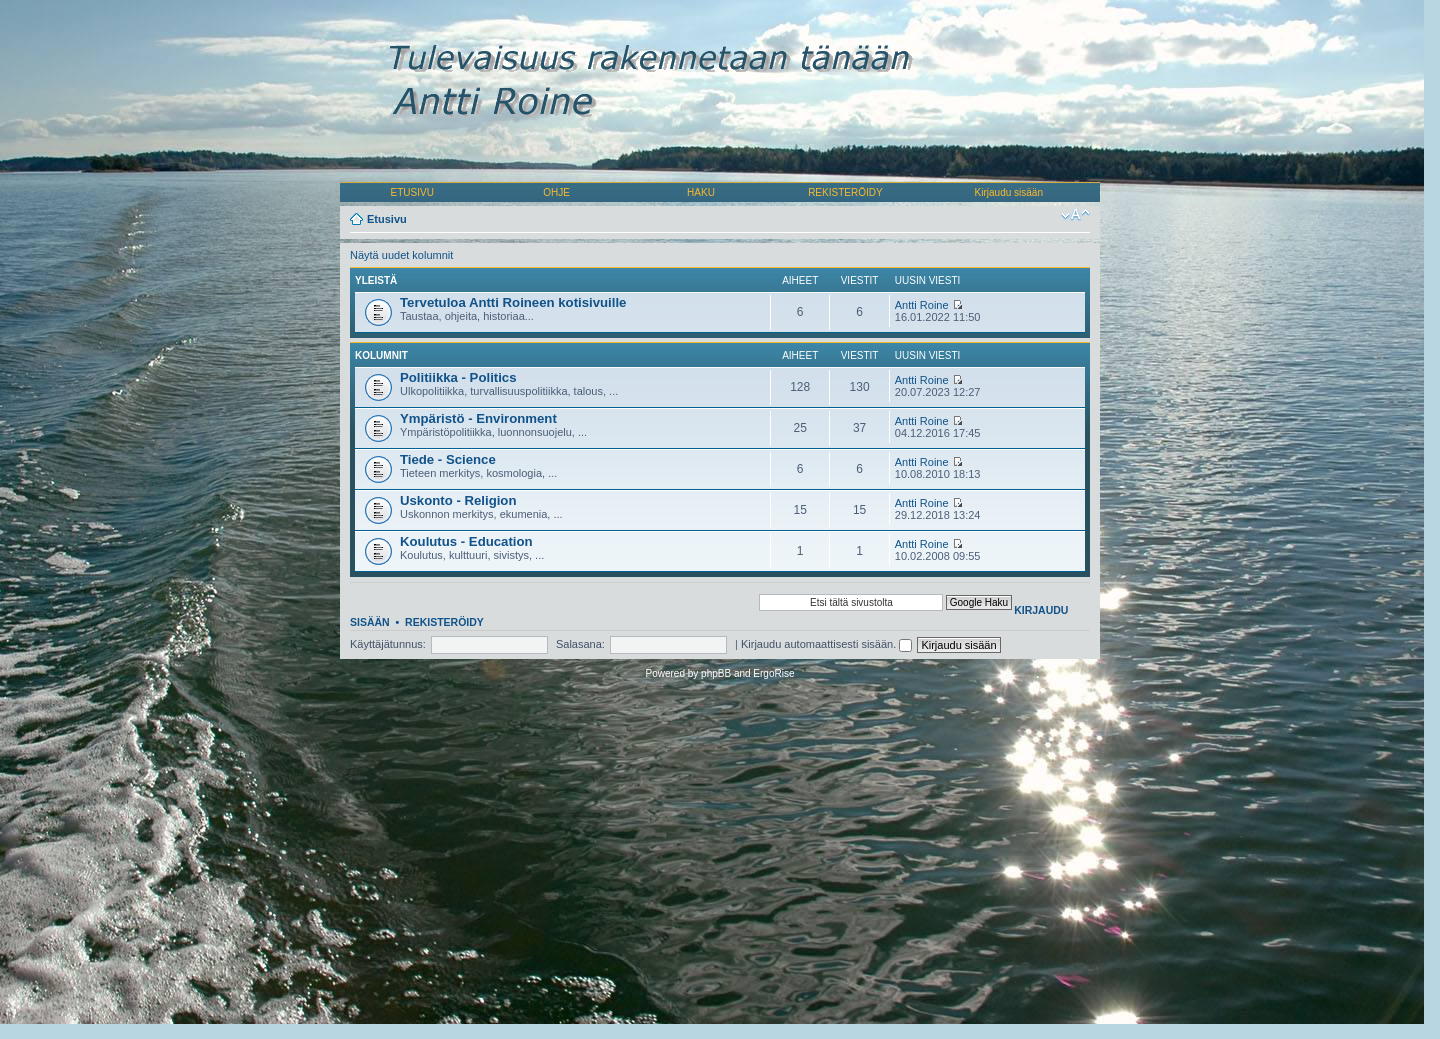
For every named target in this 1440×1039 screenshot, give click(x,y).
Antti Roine (922, 305)
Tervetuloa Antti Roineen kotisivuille (513, 302)
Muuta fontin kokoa (1075, 215)
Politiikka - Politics (458, 377)
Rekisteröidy (444, 622)
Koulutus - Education (466, 541)
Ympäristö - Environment (478, 418)
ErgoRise (773, 673)
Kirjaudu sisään (1009, 192)
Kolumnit (381, 355)
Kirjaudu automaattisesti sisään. (826, 644)
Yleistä (376, 280)
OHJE (556, 192)
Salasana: (580, 644)
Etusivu (387, 219)
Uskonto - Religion (458, 500)
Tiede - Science (448, 459)
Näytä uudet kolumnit (401, 255)
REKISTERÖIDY (845, 192)
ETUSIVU (412, 192)
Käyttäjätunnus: (388, 644)
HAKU (701, 192)
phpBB (716, 673)
